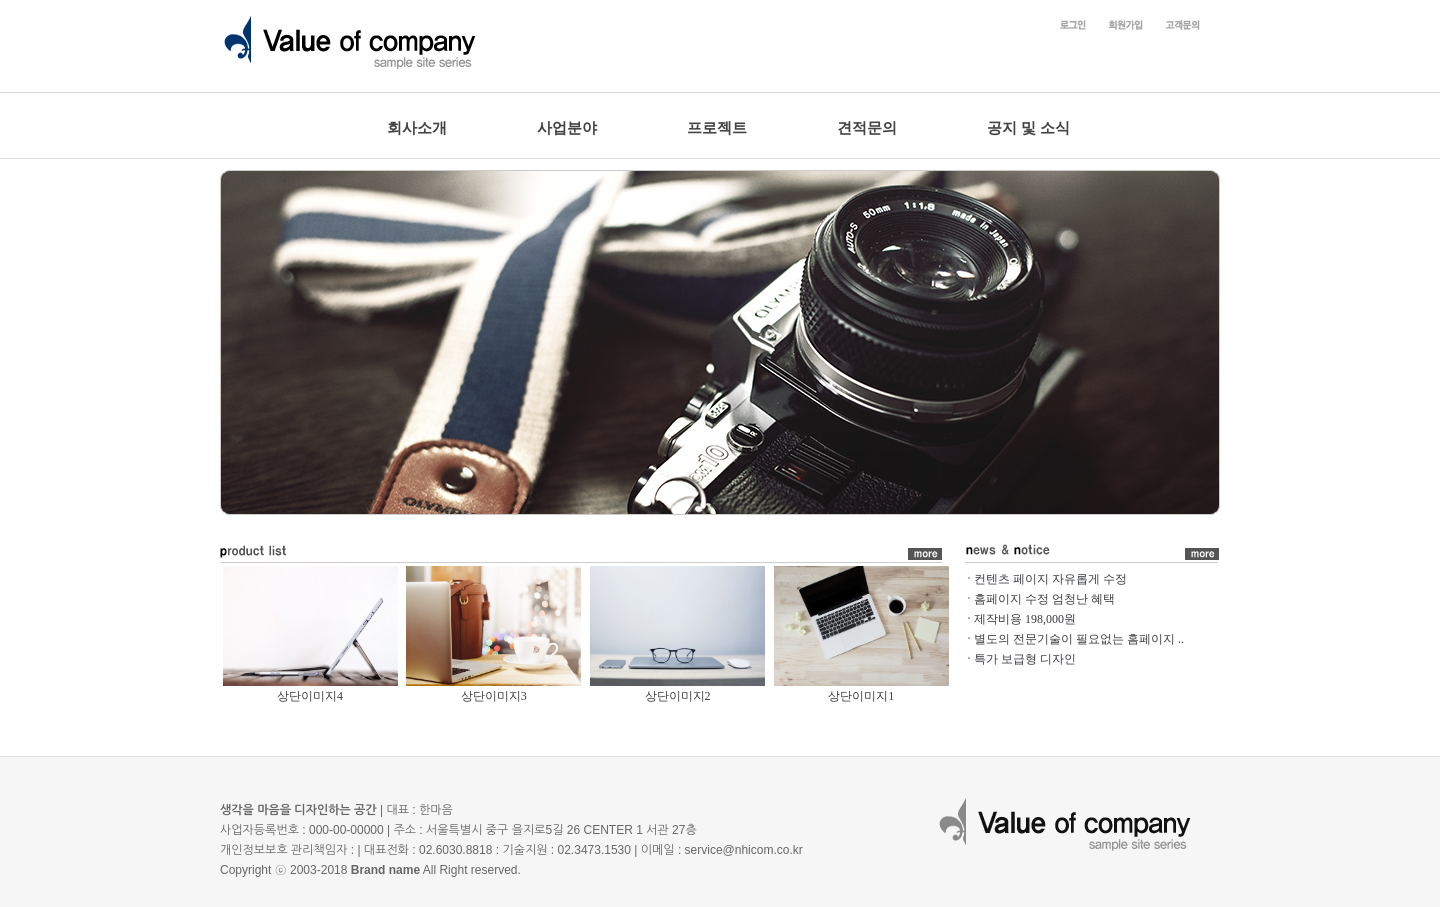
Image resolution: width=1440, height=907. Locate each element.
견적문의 (867, 127)
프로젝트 (717, 127)
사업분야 (567, 127)
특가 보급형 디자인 (1025, 659)
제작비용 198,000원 (1025, 619)
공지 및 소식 (1028, 127)
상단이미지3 (494, 696)
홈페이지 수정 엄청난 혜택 (1044, 599)
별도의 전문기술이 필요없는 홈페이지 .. (1079, 639)
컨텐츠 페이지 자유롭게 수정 (1050, 579)
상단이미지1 (861, 696)
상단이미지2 (678, 696)
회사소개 (417, 127)
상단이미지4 (310, 696)
